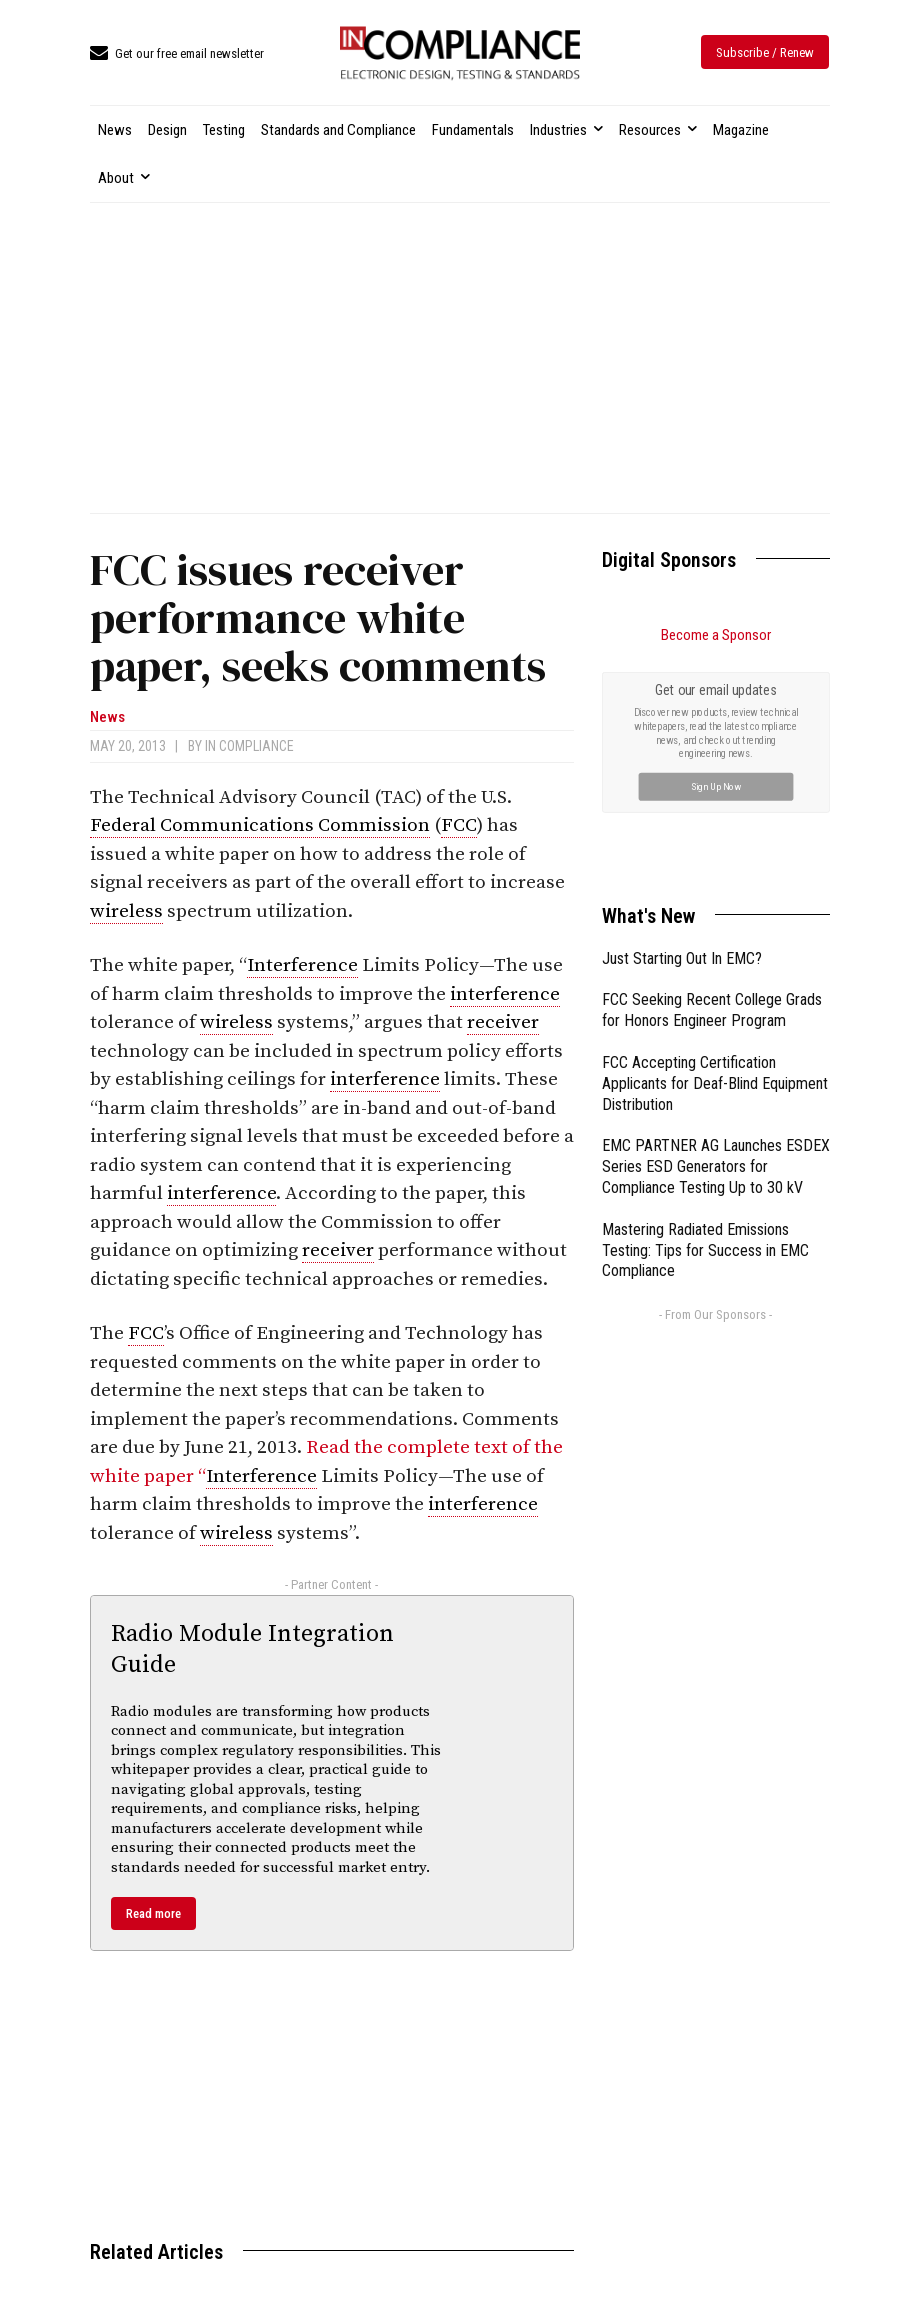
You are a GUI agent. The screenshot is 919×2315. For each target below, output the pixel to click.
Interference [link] (302, 965)
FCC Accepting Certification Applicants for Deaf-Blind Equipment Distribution (715, 1083)
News (107, 717)
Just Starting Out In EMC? (682, 958)
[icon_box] (177, 54)
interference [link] (505, 994)
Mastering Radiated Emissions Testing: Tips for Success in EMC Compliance (705, 1250)
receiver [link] (503, 1022)
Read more (153, 1913)
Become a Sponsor (716, 635)
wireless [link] (126, 911)
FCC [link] (459, 825)
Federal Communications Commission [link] (260, 825)
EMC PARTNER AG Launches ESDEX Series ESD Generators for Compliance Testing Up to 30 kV (716, 1166)
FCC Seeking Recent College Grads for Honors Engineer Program (712, 1010)
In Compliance (249, 746)
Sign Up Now (715, 785)
